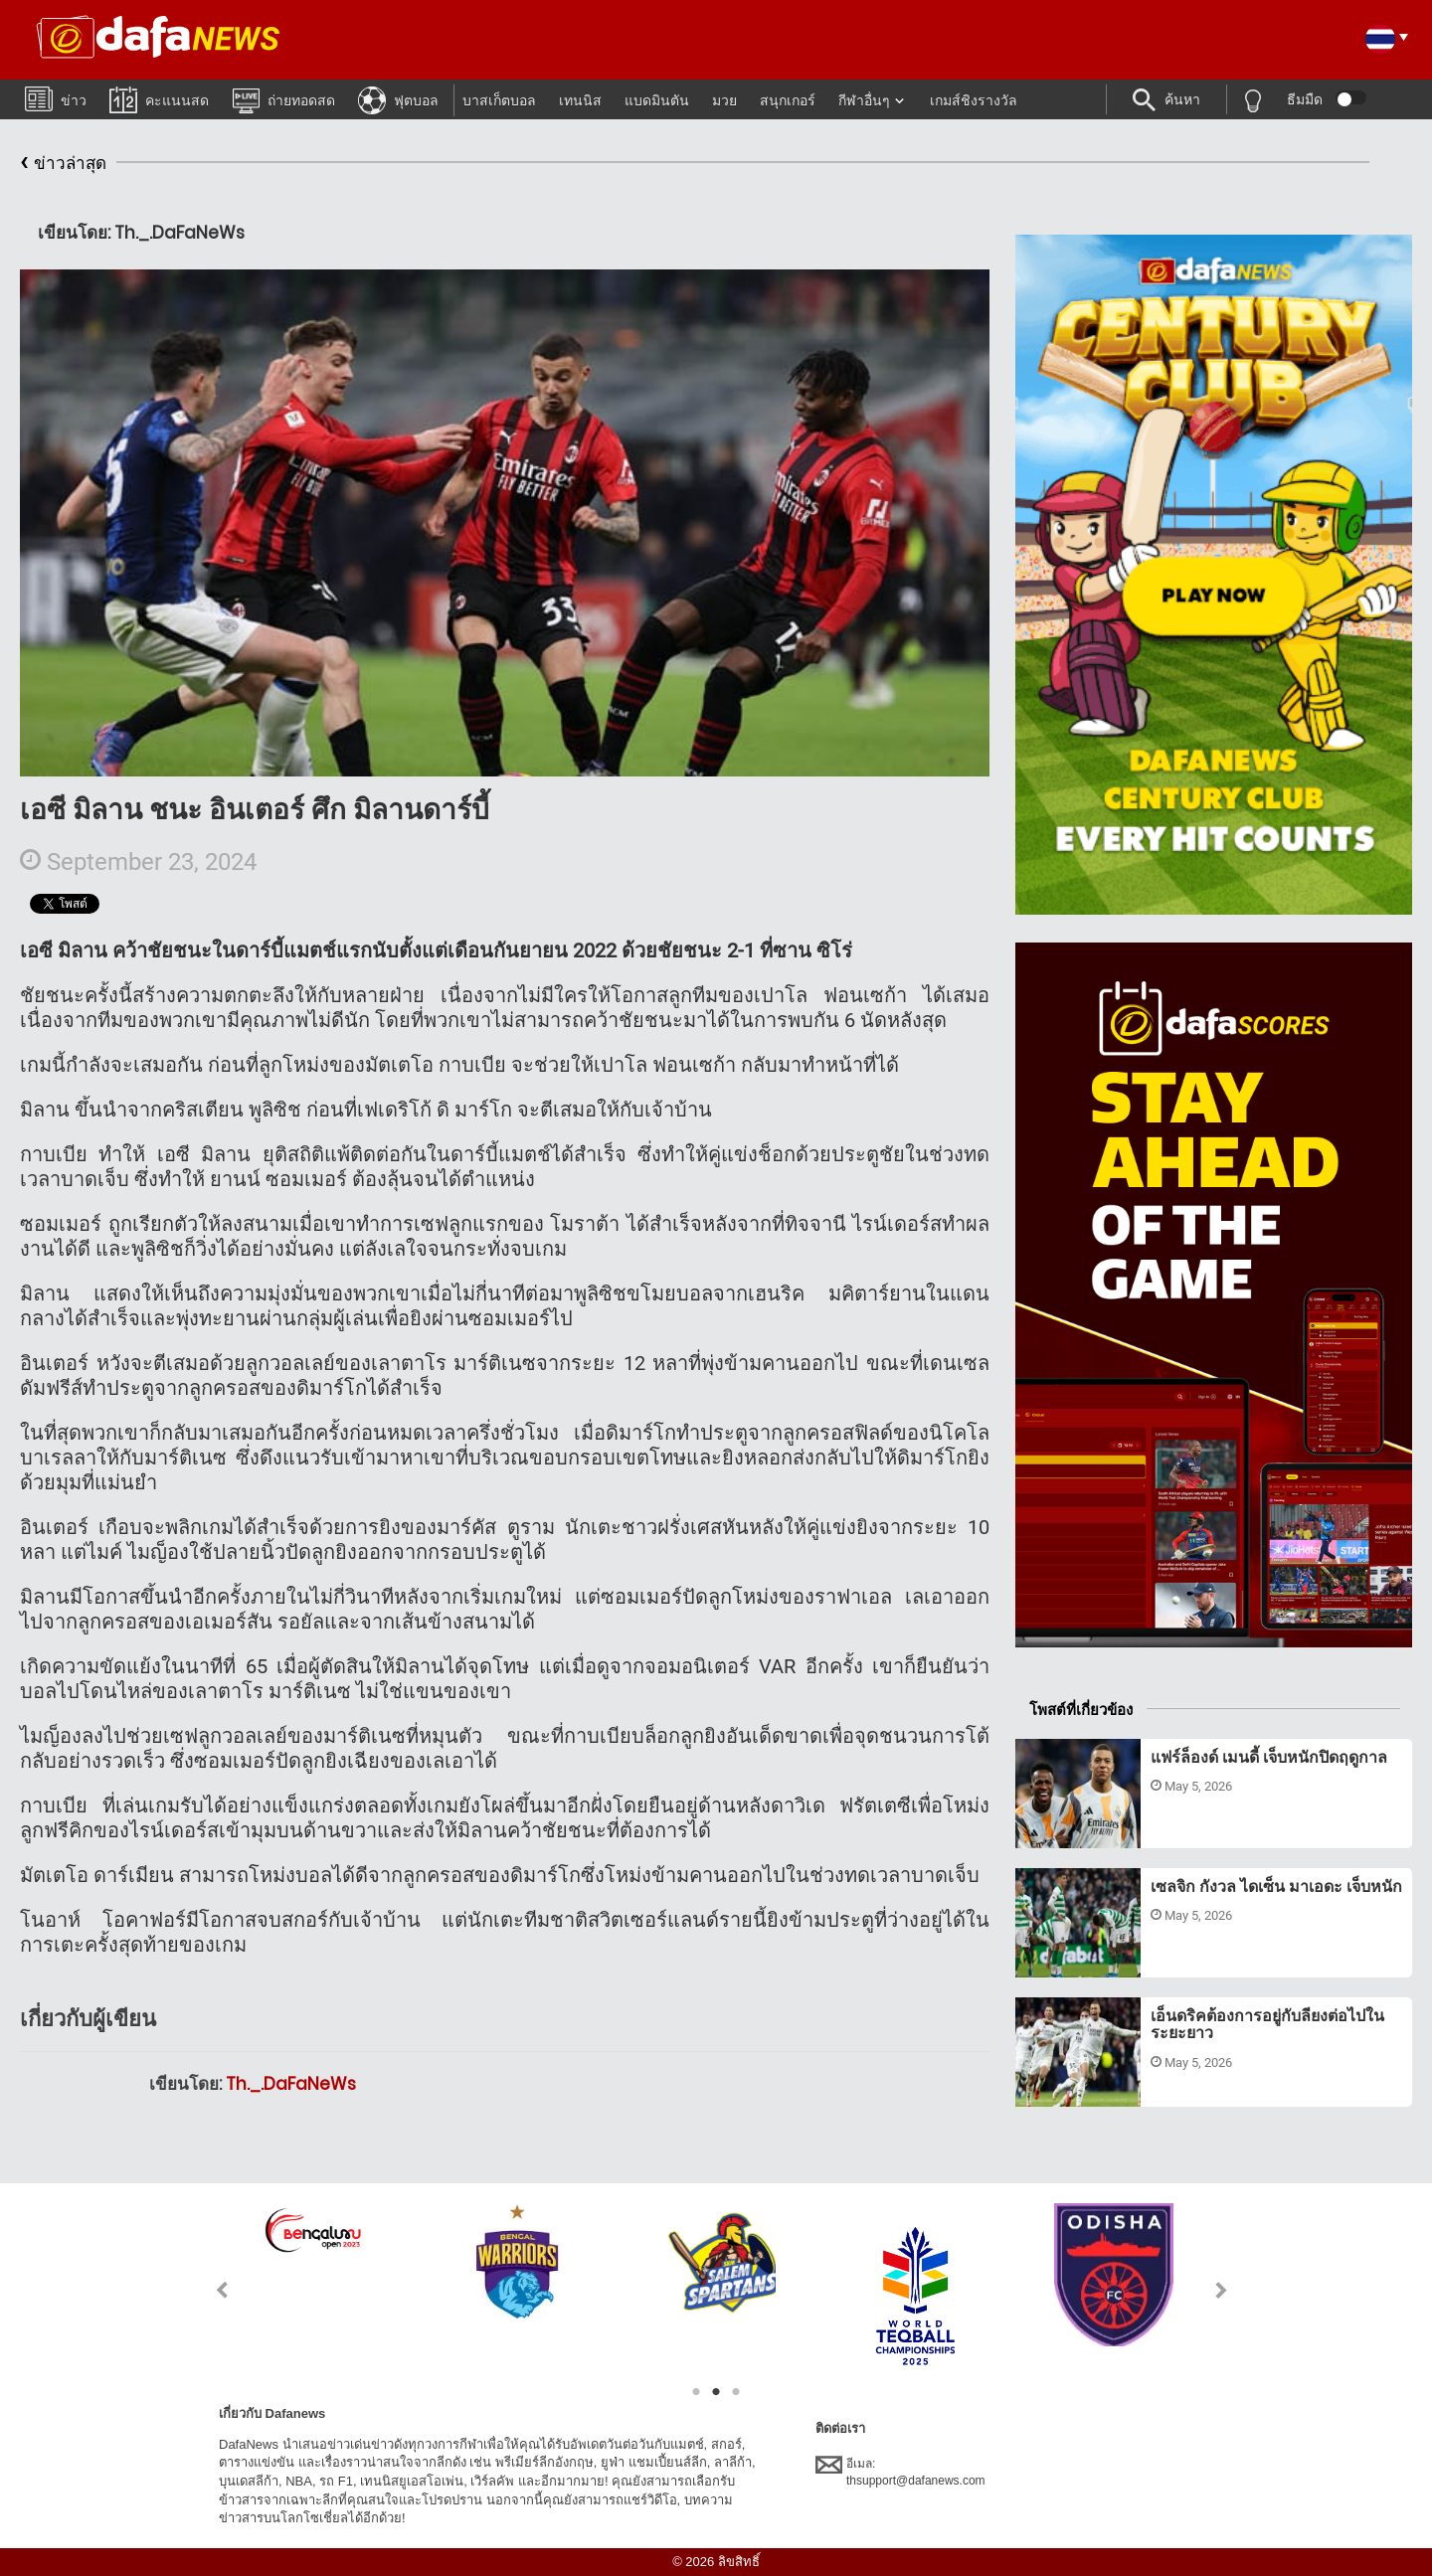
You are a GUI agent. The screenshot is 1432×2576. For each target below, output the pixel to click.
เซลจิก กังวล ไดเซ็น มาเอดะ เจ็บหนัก (1276, 1886)
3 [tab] (736, 2392)
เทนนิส (580, 100)
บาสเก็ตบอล (499, 100)
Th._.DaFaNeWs (291, 2084)
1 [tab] (696, 2392)
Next (1221, 2290)
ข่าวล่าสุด (63, 163)
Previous (210, 2290)
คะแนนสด (159, 99)
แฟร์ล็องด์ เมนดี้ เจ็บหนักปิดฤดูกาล (1269, 1757)
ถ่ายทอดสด (283, 99)
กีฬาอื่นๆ (864, 100)
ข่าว (56, 98)
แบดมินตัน (657, 100)
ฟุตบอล (398, 99)
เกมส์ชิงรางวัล (973, 100)
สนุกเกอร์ (787, 100)
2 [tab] (716, 2392)
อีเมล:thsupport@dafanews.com (900, 2472)
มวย (724, 100)
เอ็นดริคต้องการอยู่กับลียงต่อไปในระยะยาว (1267, 2024)
